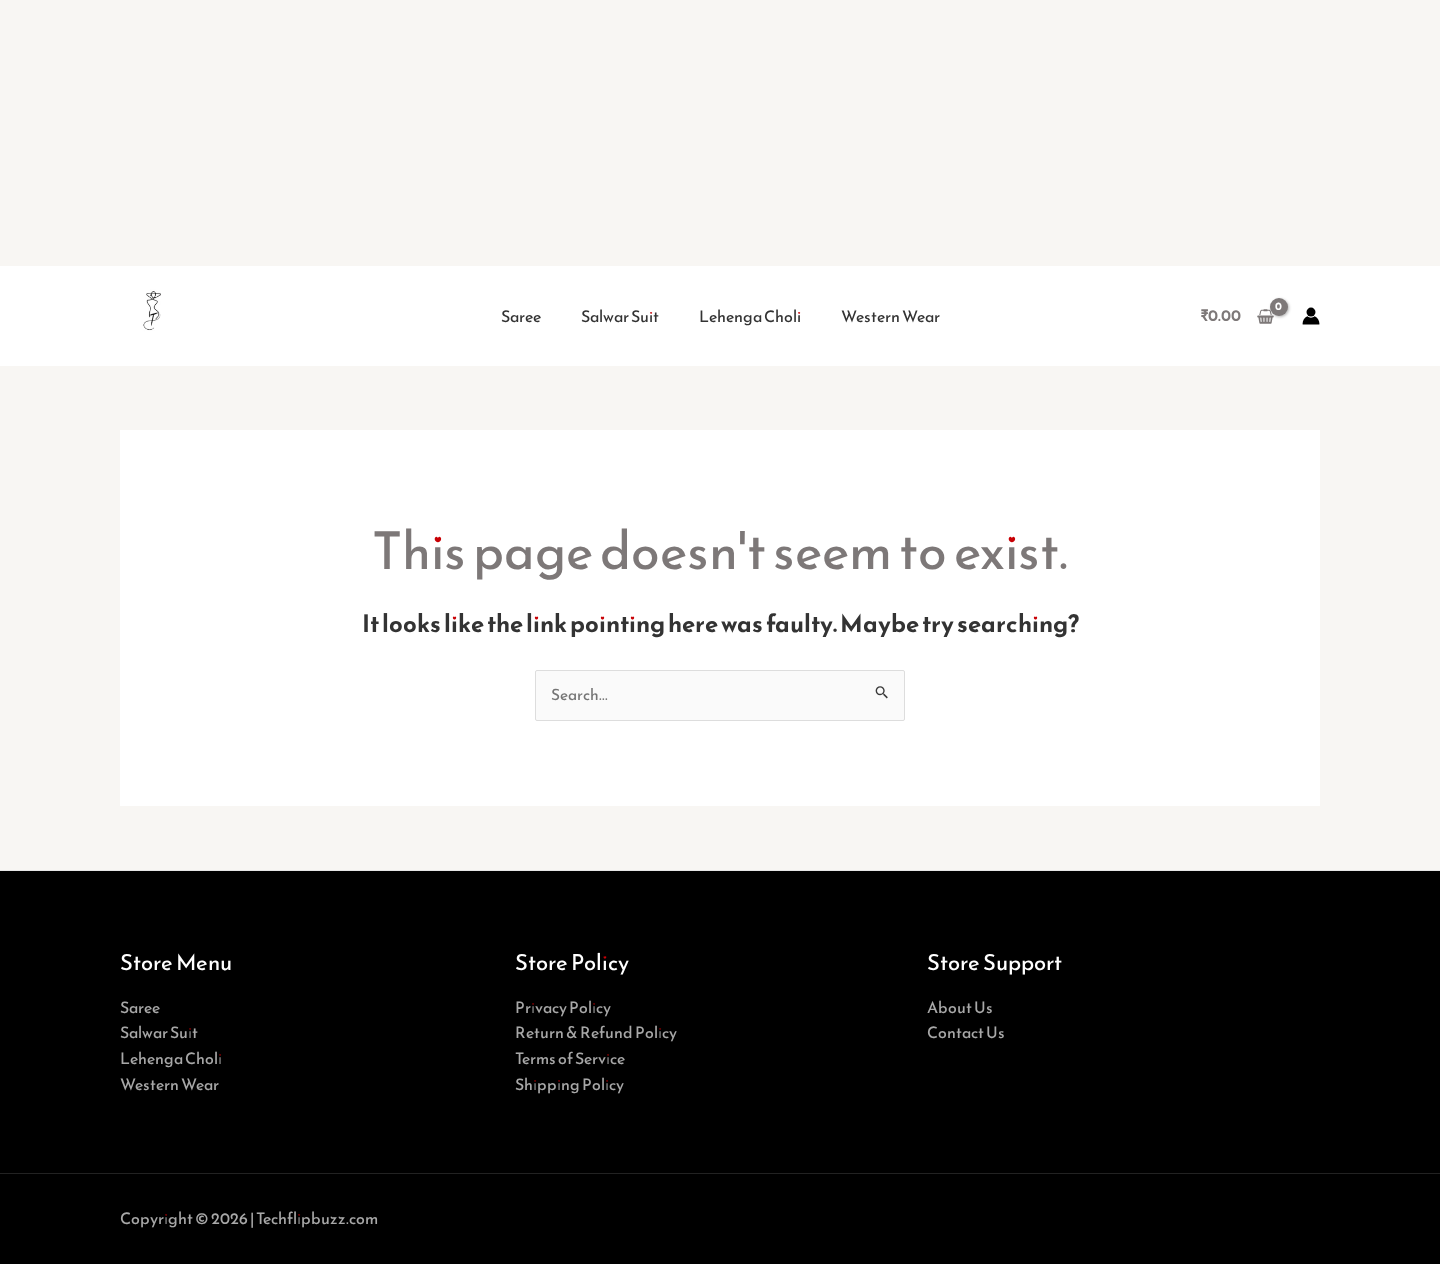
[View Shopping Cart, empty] (1236, 316)
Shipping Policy (569, 1084)
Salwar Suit (620, 316)
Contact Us (966, 1033)
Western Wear (890, 316)
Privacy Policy (563, 1007)
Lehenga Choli (750, 316)
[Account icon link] (1311, 316)
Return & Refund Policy (596, 1033)
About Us (960, 1007)
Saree (521, 316)
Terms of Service (570, 1058)
